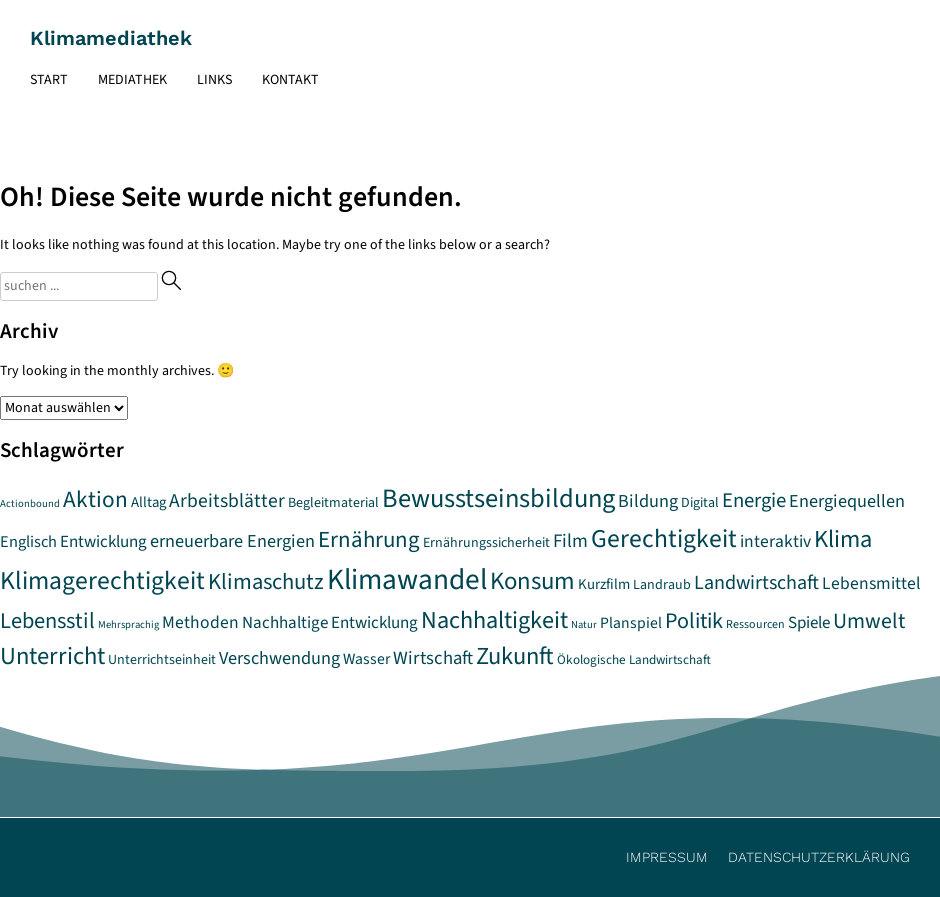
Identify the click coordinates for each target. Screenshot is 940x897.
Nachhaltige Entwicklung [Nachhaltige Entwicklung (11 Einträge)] (330, 623)
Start (49, 80)
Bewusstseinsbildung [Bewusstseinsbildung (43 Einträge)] (498, 499)
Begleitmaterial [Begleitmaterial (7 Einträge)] (333, 503)
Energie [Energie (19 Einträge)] (754, 500)
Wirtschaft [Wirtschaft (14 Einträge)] (433, 658)
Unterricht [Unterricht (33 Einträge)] (52, 656)
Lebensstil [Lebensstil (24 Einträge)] (47, 621)
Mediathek (132, 80)
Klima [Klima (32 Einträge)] (843, 539)
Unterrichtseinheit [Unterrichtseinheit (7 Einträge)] (162, 660)
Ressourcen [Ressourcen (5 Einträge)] (755, 624)
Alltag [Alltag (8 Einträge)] (148, 502)
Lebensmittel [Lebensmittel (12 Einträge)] (871, 583)
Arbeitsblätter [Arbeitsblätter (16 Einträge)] (227, 501)
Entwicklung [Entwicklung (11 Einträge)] (103, 542)
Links (214, 80)
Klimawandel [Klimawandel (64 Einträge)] (407, 580)
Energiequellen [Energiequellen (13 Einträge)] (847, 501)
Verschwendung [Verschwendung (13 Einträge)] (279, 658)
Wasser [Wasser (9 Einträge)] (366, 659)
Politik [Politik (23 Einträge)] (694, 621)
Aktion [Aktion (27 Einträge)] (95, 499)
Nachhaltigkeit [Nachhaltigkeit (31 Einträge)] (494, 620)
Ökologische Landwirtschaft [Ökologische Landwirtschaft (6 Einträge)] (634, 660)
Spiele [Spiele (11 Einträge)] (809, 623)
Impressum (667, 857)
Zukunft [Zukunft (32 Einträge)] (515, 656)
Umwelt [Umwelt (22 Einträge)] (869, 621)
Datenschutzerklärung (819, 857)
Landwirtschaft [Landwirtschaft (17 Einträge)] (756, 582)
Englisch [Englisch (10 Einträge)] (28, 542)
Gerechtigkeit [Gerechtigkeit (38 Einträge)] (664, 539)
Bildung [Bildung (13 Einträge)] (648, 501)
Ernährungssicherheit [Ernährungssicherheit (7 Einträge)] (486, 543)
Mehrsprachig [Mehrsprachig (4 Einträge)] (128, 624)
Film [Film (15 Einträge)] (570, 541)
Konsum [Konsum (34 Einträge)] (532, 581)
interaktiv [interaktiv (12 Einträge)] (775, 541)
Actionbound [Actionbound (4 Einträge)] (30, 503)
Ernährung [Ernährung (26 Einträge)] (369, 540)
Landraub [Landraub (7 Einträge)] (662, 585)
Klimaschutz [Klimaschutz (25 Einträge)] (266, 582)
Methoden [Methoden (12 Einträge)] (200, 622)
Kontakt (290, 80)
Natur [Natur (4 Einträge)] (584, 624)
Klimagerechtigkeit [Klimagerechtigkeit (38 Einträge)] (102, 581)
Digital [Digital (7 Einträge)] (700, 503)
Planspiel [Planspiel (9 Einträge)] (631, 623)
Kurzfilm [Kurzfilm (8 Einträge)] (604, 584)
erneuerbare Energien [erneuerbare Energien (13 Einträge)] (232, 541)
